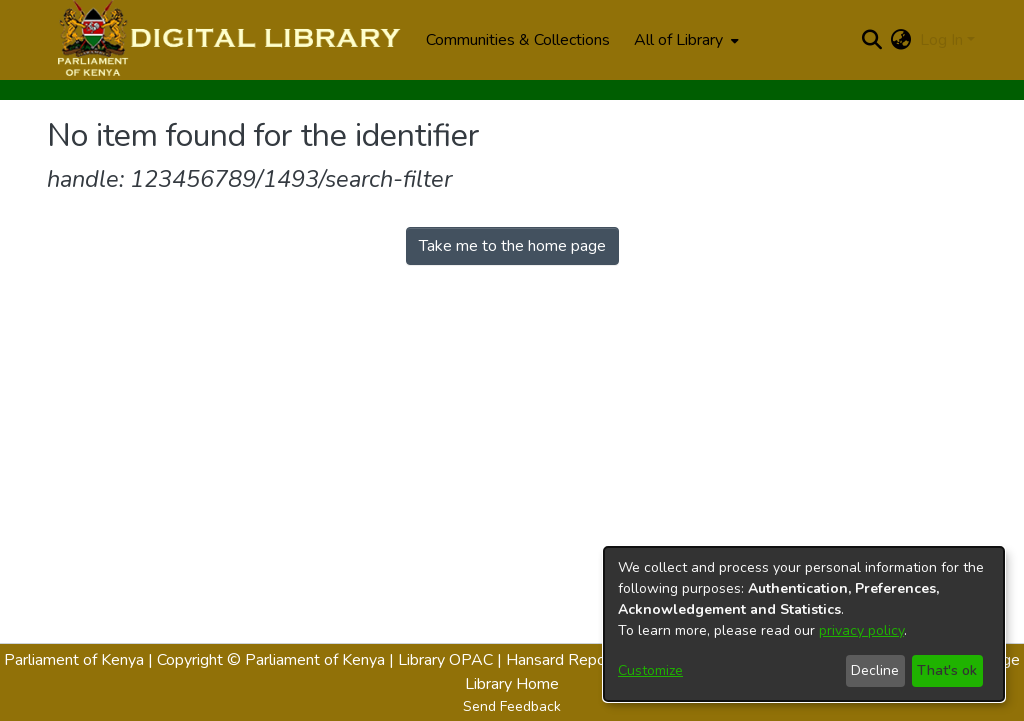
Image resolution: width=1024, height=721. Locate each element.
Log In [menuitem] (941, 40)
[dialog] (804, 624)
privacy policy (861, 630)
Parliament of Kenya (74, 660)
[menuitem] (684, 40)
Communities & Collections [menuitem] (518, 40)
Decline (875, 670)
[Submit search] (872, 40)
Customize (650, 670)
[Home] (226, 40)
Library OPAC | (452, 660)
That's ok (947, 670)
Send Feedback (512, 706)
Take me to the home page (512, 246)
